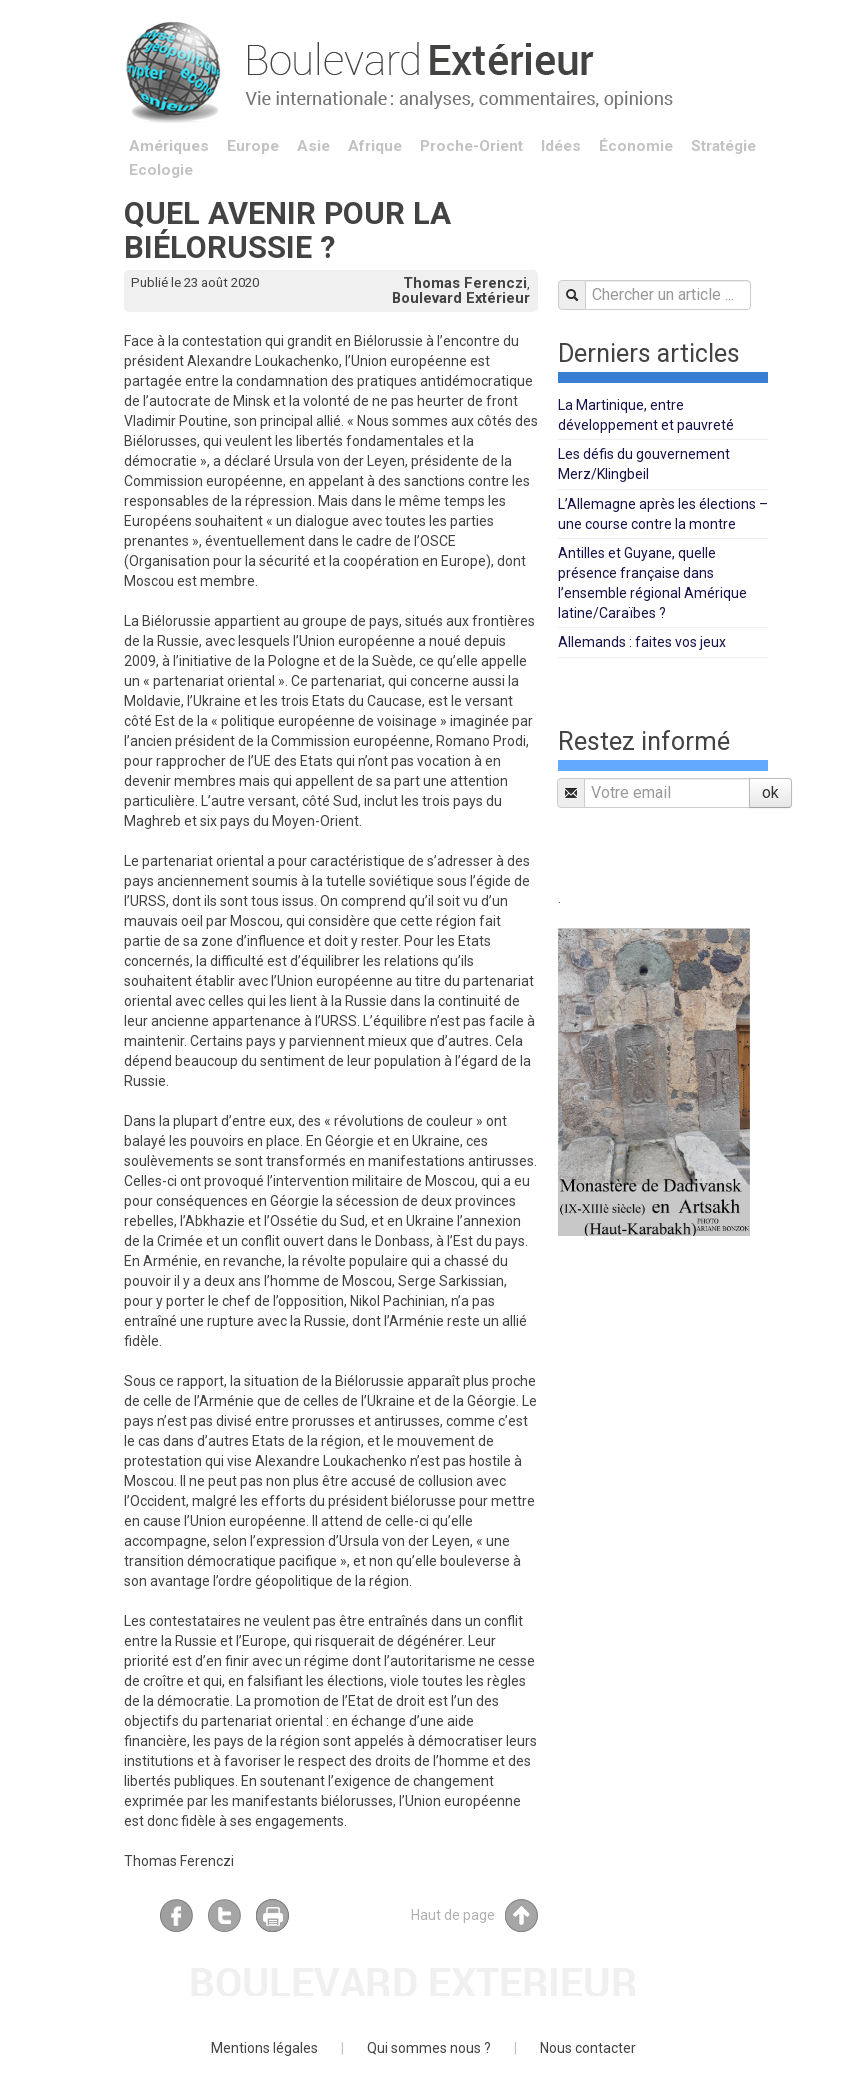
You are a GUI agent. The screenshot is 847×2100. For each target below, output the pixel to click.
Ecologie (161, 170)
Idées (561, 146)
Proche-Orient (471, 146)
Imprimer (272, 1915)
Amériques (169, 146)
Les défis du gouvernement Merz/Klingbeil (644, 464)
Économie (636, 146)
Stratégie (723, 146)
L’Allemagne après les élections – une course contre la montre (663, 514)
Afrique (375, 146)
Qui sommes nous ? (429, 2048)
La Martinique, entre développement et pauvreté (646, 415)
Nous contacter (588, 2048)
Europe (253, 146)
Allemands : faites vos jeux (642, 642)
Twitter (224, 1915)
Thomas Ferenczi (465, 283)
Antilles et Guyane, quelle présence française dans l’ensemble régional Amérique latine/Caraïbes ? (652, 583)
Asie (313, 146)
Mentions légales (264, 2048)
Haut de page (474, 1915)
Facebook (176, 1915)
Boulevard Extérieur (461, 298)
